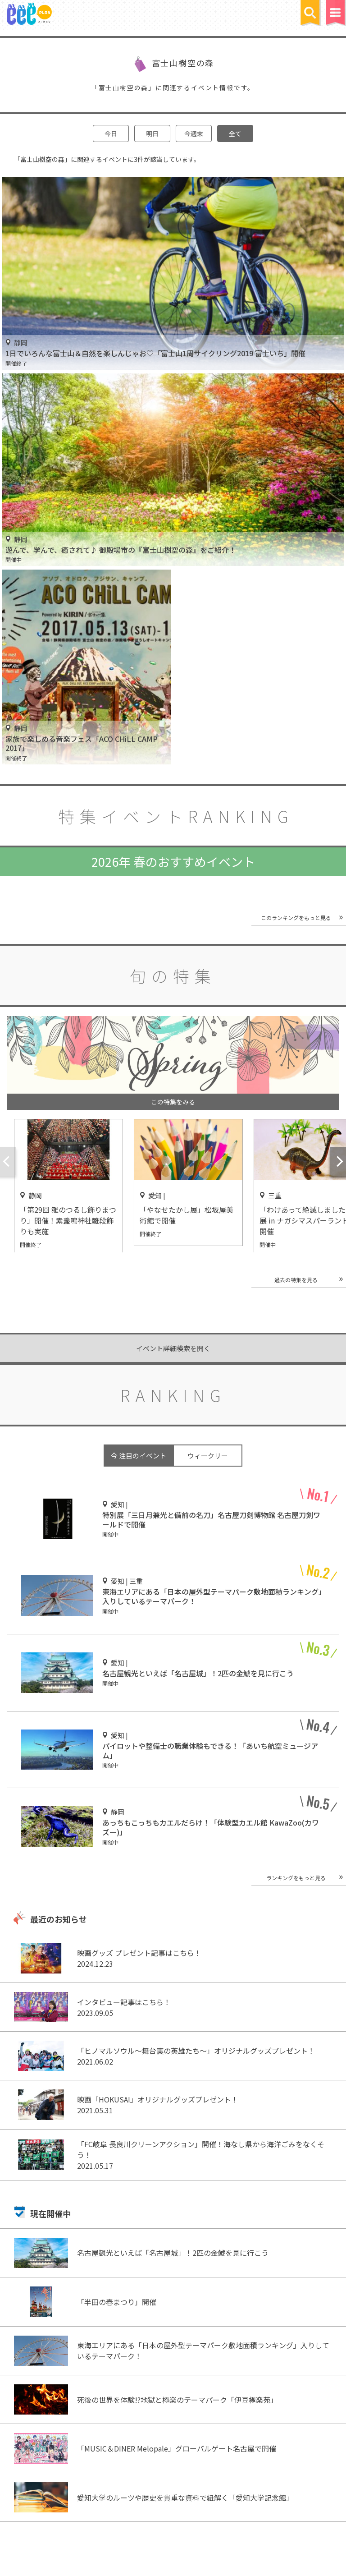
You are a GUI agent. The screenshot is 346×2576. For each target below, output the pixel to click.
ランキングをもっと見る (296, 1877)
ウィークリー (207, 1455)
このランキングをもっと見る (296, 917)
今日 (111, 133)
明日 (152, 133)
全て (235, 133)
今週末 (193, 133)
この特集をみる (173, 1101)
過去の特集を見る (296, 1279)
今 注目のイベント (138, 1455)
